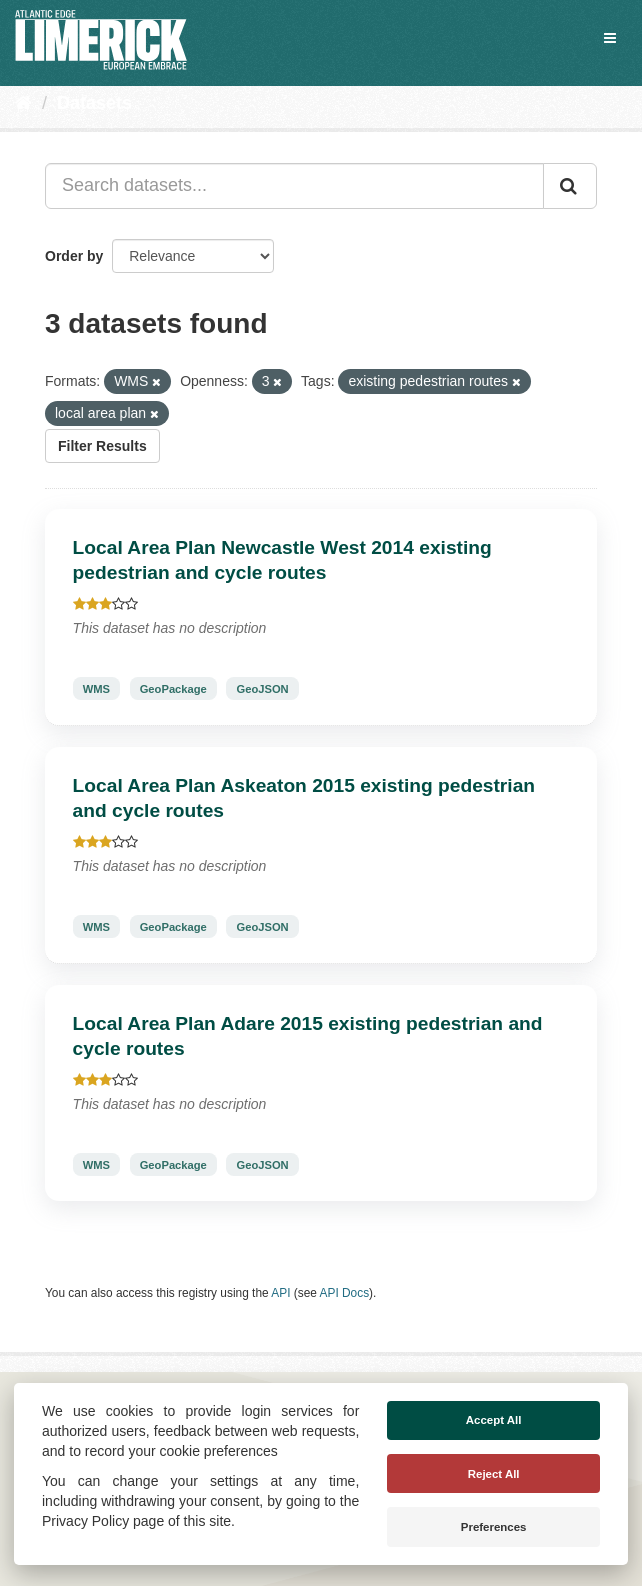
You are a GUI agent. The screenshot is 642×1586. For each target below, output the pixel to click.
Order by (74, 256)
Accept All (494, 1420)
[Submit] (570, 186)
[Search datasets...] (294, 186)
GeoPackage (173, 688)
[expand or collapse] (610, 38)
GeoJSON (262, 688)
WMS (96, 688)
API (280, 1293)
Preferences (494, 1527)
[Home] (23, 103)
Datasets (94, 103)
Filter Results (102, 446)
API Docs (345, 1293)
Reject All (494, 1474)
